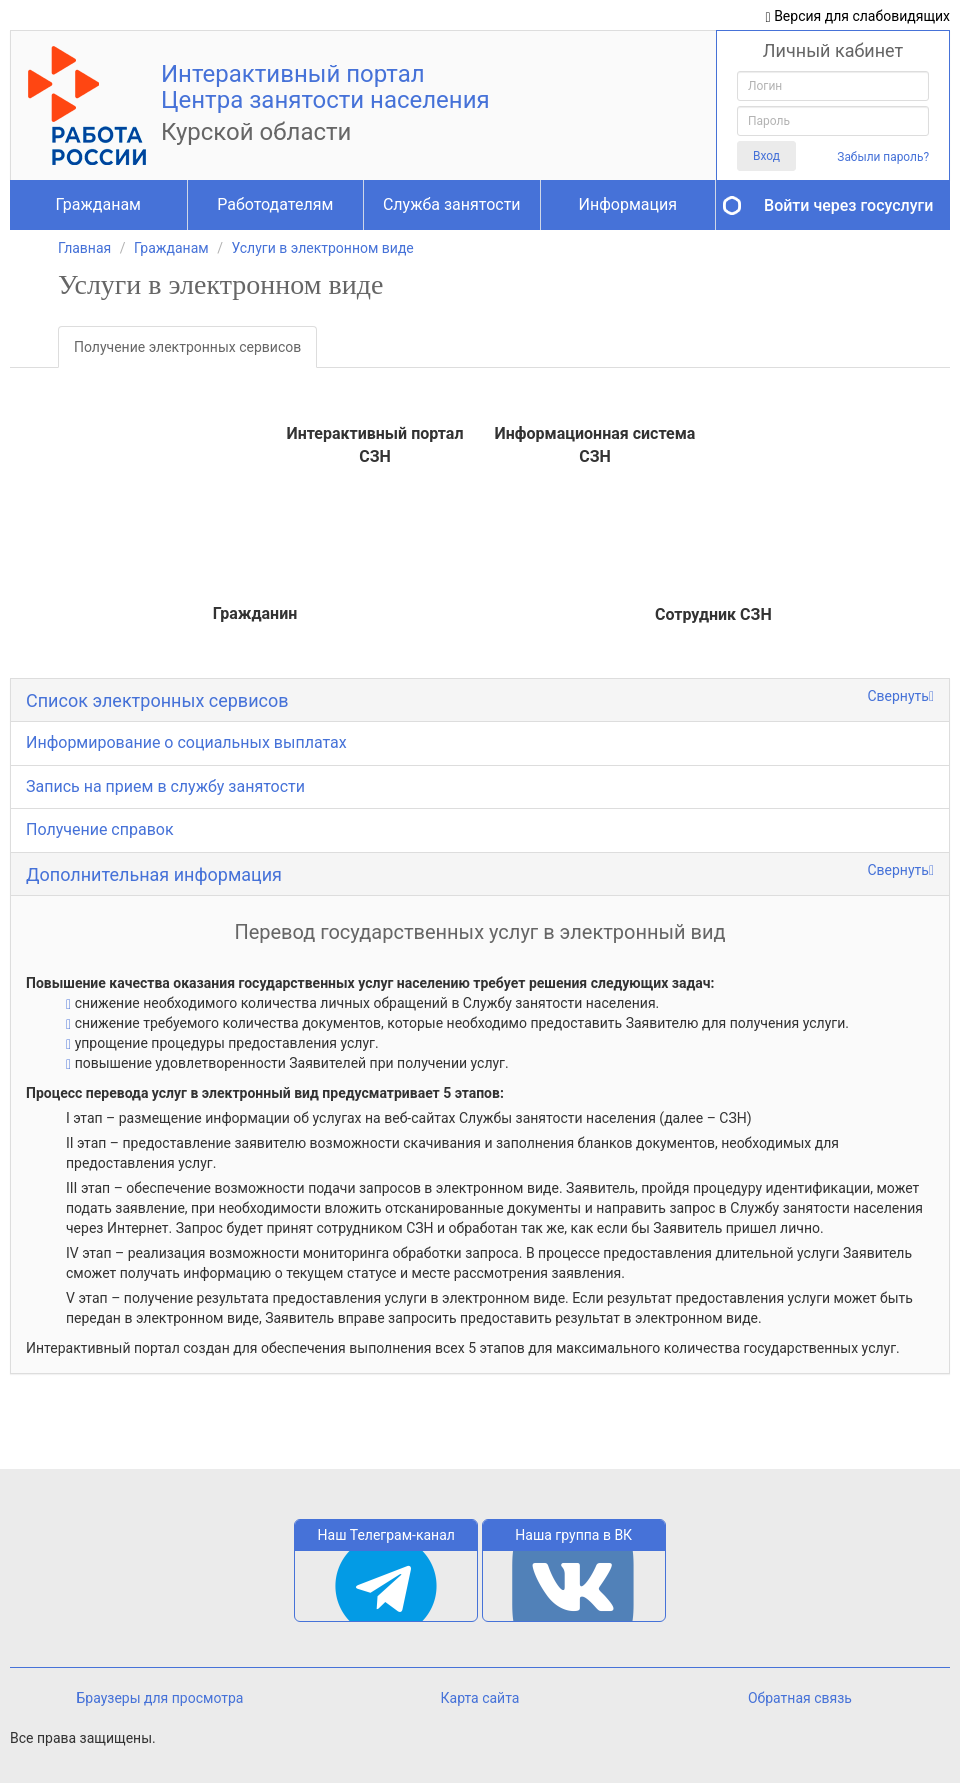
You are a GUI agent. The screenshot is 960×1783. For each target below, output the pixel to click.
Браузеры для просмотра (160, 1698)
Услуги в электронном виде (322, 248)
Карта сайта (480, 1698)
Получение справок (100, 829)
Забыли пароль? (883, 157)
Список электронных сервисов (157, 700)
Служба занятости (452, 204)
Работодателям (275, 204)
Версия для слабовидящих (858, 16)
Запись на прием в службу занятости (165, 786)
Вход (766, 156)
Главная (84, 248)
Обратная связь (800, 1698)
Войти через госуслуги (848, 205)
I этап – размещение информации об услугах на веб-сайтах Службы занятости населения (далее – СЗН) (409, 1118)
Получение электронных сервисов (187, 347)
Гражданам (98, 204)
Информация (628, 204)
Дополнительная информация (154, 874)
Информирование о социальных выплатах (186, 742)
